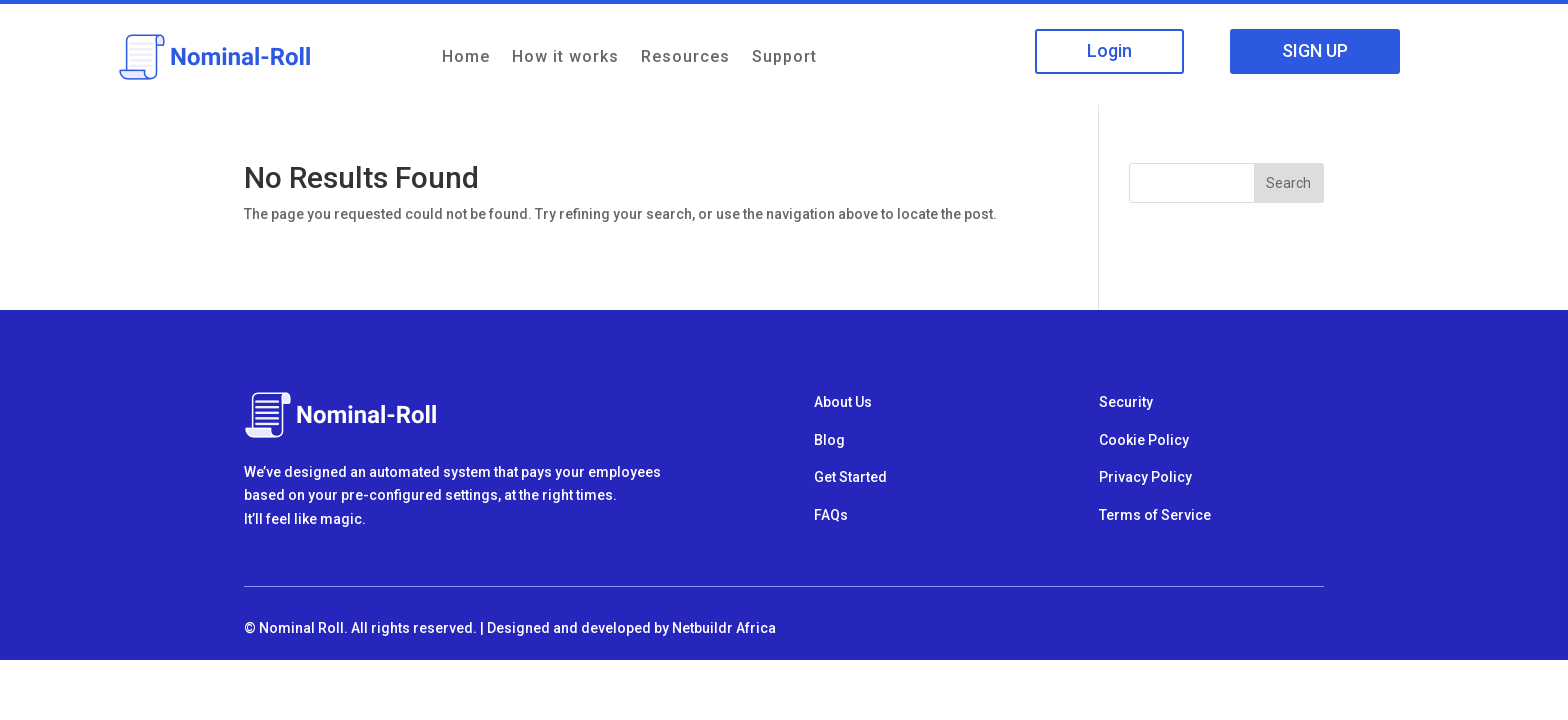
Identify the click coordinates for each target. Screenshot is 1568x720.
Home (466, 56)
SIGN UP (1315, 50)
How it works (565, 56)
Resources (685, 56)
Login (1109, 50)
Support (784, 56)
